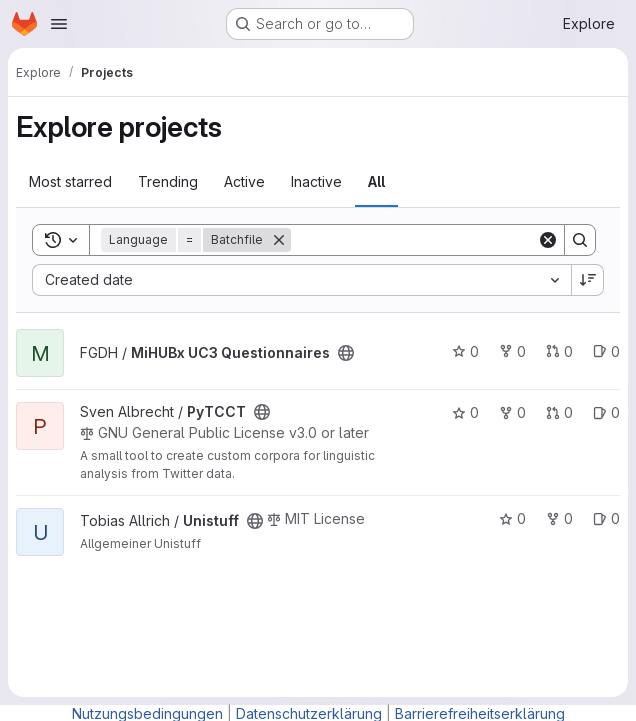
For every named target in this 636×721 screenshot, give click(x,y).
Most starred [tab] (70, 181)
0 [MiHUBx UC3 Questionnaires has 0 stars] (465, 351)
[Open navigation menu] (59, 24)
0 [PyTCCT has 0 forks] (512, 412)
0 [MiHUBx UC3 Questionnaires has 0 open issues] (606, 351)
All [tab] (376, 181)
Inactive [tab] (316, 181)
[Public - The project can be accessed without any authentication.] (346, 353)
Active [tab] (244, 181)
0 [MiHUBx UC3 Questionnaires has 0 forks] (512, 351)
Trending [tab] (168, 181)
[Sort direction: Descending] (588, 280)
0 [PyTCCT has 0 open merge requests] (559, 412)
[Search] (415, 240)
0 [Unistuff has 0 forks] (559, 518)
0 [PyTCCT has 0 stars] (465, 412)
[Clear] (548, 240)
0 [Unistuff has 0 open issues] (606, 518)
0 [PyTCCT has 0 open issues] (606, 412)
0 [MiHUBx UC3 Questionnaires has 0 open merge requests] (559, 351)
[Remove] (279, 240)
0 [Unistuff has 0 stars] (512, 518)
